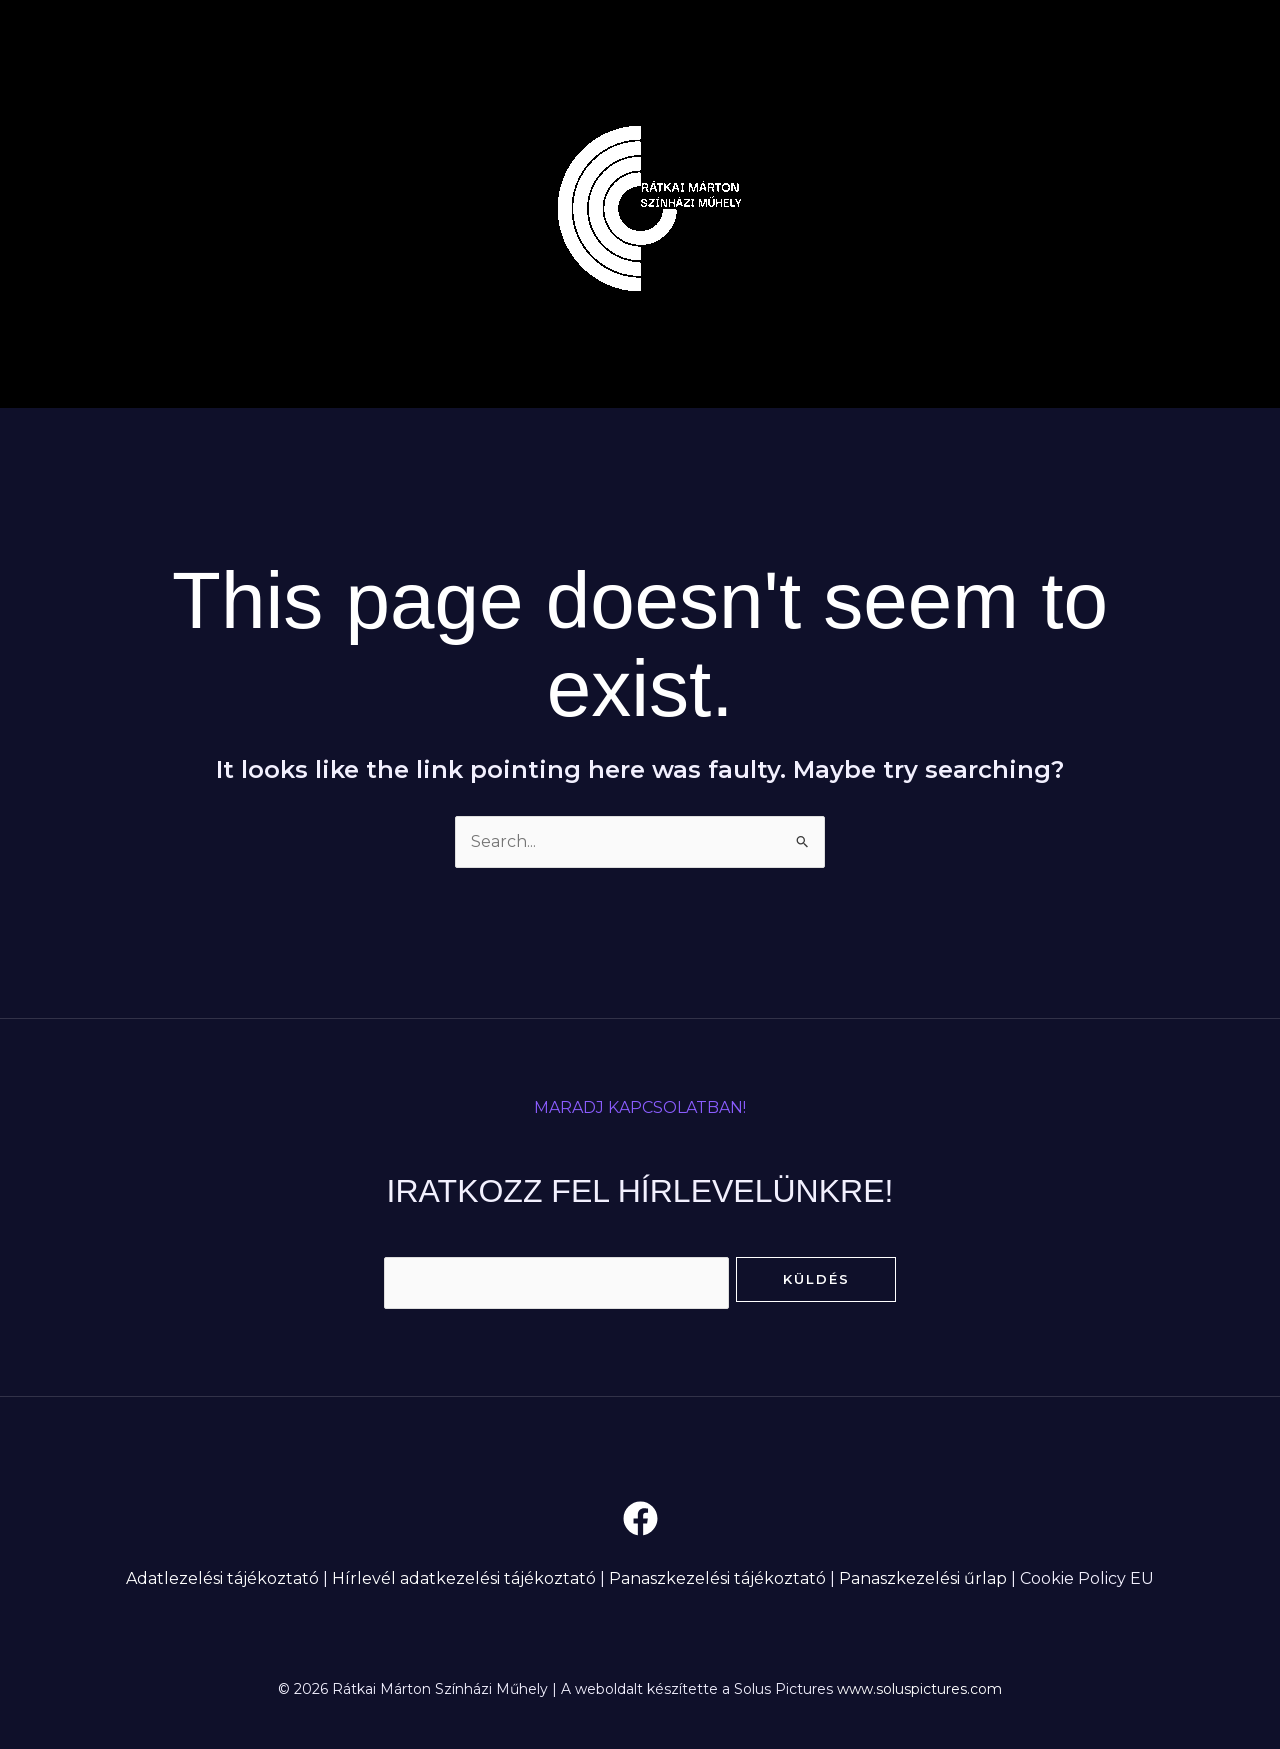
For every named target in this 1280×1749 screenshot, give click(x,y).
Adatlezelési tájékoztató (222, 1578)
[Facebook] (640, 1518)
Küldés (816, 1279)
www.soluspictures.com (919, 1689)
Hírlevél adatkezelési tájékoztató (464, 1578)
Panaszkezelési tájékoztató (717, 1578)
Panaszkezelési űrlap (923, 1578)
